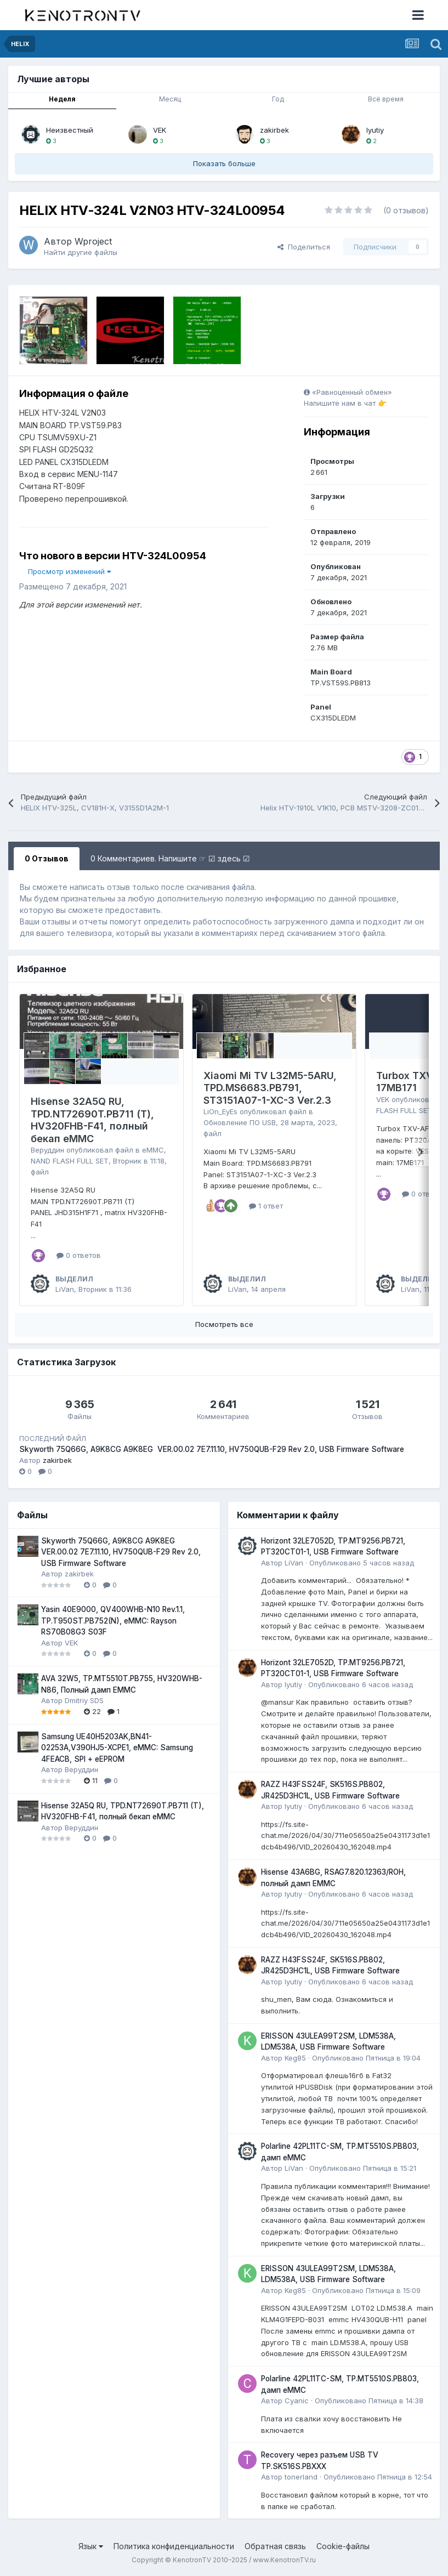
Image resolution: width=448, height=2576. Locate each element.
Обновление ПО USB (239, 1122)
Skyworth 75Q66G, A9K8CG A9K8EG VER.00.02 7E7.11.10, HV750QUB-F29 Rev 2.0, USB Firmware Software (211, 1449)
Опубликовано (361, 1562)
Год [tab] (278, 99)
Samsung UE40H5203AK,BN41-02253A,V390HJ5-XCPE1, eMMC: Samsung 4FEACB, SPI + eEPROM (117, 1747)
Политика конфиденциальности (174, 2546)
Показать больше (224, 163)
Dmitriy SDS (84, 1700)
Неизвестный (69, 130)
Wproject (93, 241)
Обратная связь (275, 2546)
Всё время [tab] (386, 99)
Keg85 (295, 2057)
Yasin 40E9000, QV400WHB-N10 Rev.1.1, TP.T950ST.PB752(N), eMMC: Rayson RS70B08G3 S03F (113, 1620)
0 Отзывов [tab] (47, 858)
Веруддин (47, 1149)
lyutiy (375, 130)
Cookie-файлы (343, 2546)
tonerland (301, 2476)
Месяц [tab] (170, 99)
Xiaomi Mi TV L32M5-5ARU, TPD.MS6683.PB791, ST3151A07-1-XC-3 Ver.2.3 (270, 1088)
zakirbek (274, 130)
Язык (90, 2546)
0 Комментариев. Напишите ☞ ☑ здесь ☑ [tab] (170, 858)
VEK (159, 130)
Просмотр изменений (69, 571)
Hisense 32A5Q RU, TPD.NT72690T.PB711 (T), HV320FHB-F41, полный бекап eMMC (92, 1120)
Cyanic (297, 2400)
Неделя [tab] (62, 99)
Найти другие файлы (80, 252)
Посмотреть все (224, 1324)
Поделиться (303, 246)
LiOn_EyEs (220, 1111)
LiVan (64, 1289)
